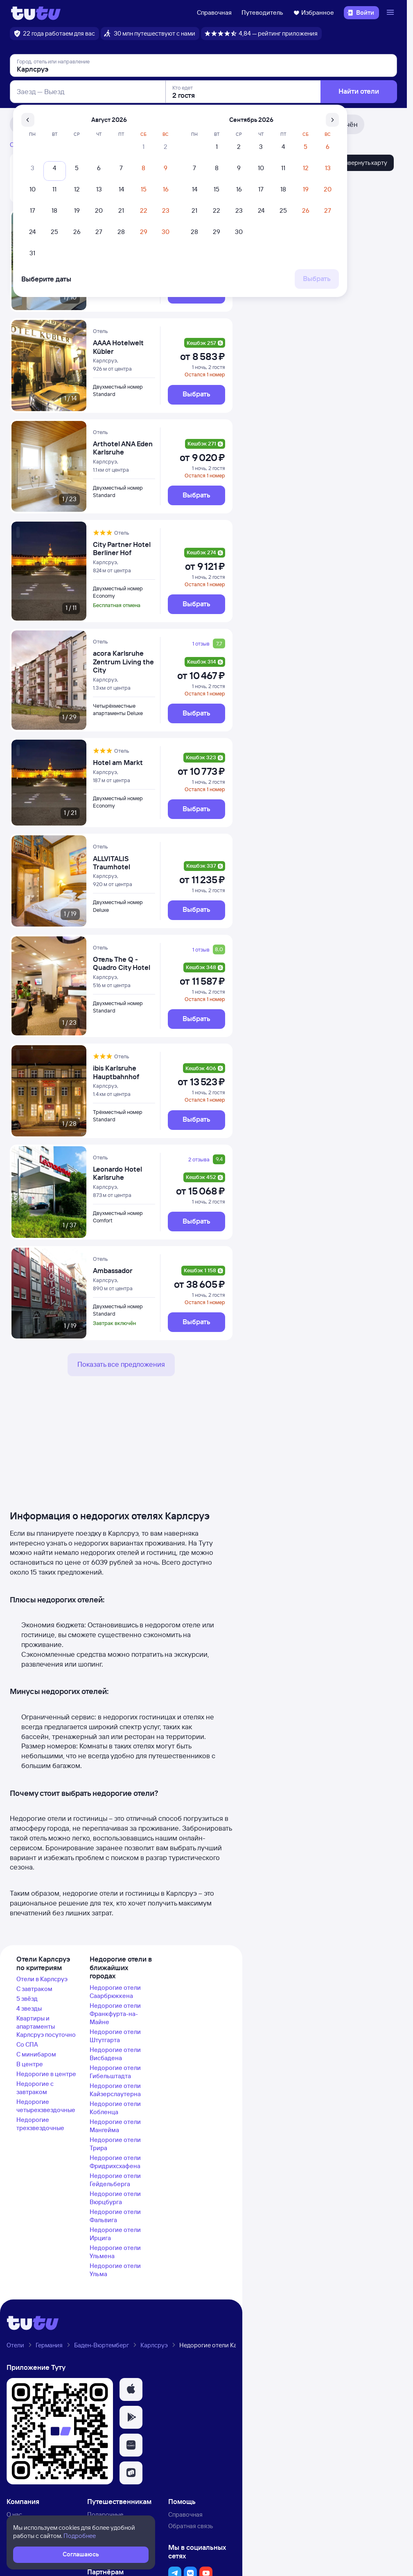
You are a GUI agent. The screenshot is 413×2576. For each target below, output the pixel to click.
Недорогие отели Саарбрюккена (115, 1992)
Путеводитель (262, 12)
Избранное (313, 12)
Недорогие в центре (46, 2074)
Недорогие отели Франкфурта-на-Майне (115, 2014)
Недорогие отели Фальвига (115, 2216)
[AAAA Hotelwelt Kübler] (124, 347)
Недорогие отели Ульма (115, 2270)
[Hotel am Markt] (124, 762)
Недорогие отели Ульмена (115, 2252)
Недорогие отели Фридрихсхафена (115, 2162)
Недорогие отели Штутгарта (115, 2036)
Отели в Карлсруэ (42, 1979)
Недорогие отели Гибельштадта (115, 2072)
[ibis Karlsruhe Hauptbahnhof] (124, 1072)
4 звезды (29, 2008)
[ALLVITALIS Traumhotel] (124, 863)
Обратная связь (190, 2526)
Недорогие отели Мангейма (115, 2126)
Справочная (214, 12)
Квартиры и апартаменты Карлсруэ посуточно (46, 2026)
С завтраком (34, 1989)
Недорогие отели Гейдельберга (115, 2180)
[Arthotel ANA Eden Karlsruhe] (124, 448)
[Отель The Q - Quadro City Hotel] (124, 963)
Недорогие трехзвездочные (40, 2124)
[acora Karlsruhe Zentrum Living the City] (124, 661)
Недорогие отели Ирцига (115, 2234)
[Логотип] (36, 12)
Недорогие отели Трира (115, 2144)
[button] (131, 2389)
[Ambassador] (124, 1271)
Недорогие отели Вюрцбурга (115, 2198)
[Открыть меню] (391, 13)
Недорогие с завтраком (35, 2088)
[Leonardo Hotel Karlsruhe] (124, 1173)
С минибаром (36, 2054)
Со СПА (27, 2044)
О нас (14, 2514)
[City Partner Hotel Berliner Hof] (124, 549)
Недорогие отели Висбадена (115, 2054)
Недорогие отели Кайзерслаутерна (115, 2090)
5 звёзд (27, 1998)
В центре (29, 2064)
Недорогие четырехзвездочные (45, 2106)
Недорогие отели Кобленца (115, 2108)
